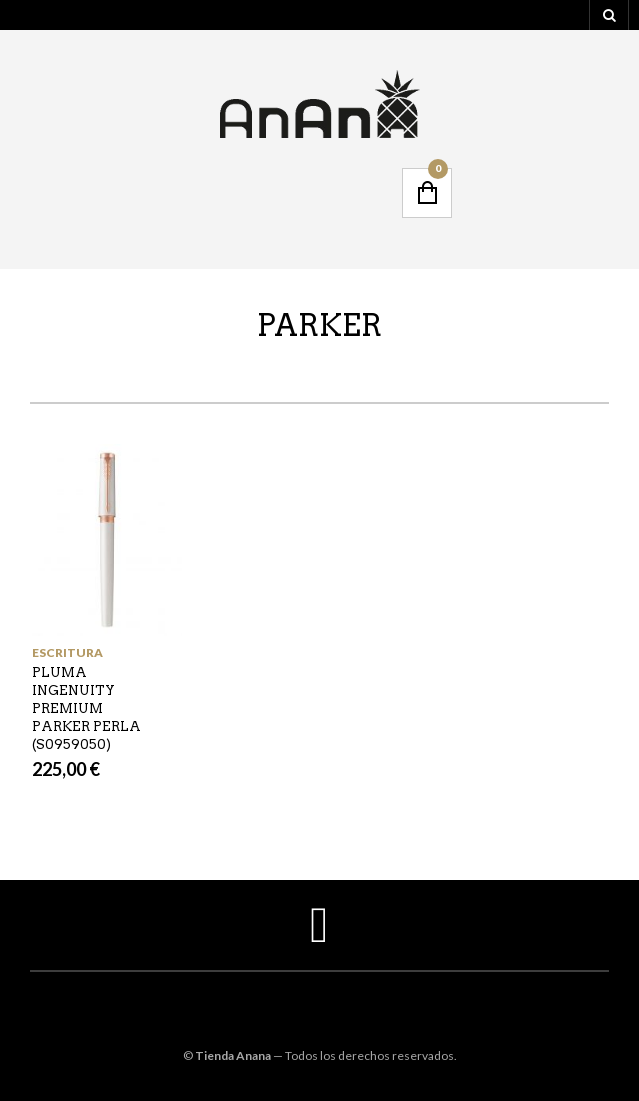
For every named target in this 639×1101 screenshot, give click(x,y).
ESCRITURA (67, 652)
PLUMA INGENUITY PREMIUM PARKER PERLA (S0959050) (86, 708)
